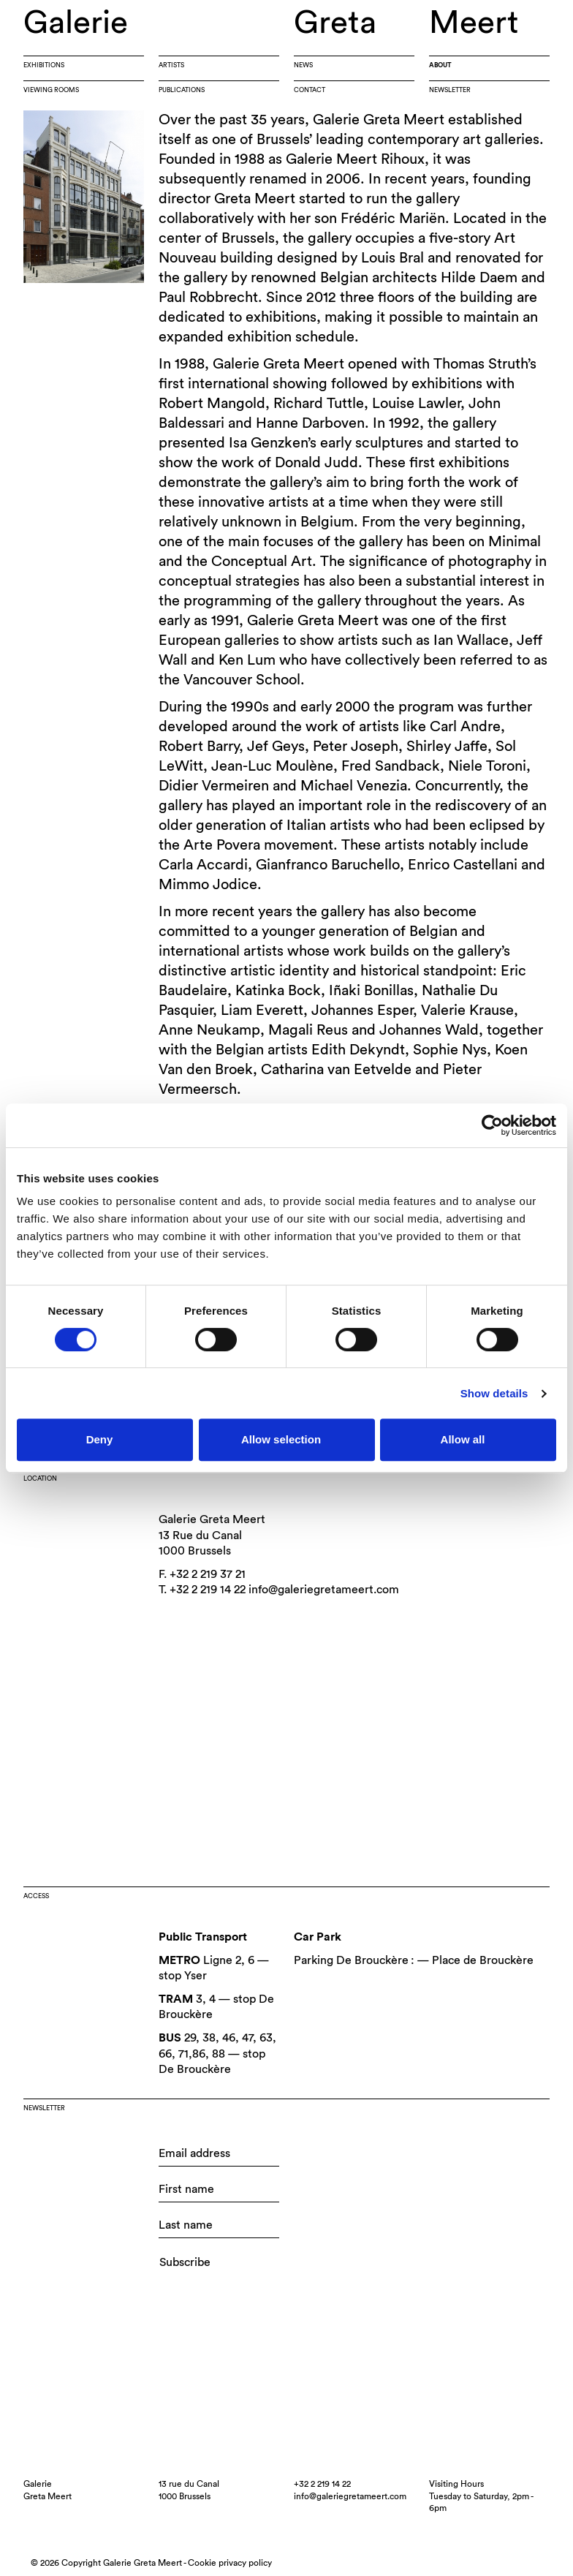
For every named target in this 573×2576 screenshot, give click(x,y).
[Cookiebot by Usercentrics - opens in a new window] (492, 1125)
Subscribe (184, 2262)
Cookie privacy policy (230, 2562)
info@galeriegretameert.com (323, 1589)
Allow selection (281, 1439)
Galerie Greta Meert (212, 1519)
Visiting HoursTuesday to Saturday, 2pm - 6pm (481, 2495)
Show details (494, 1393)
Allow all (463, 1439)
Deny (99, 1439)
